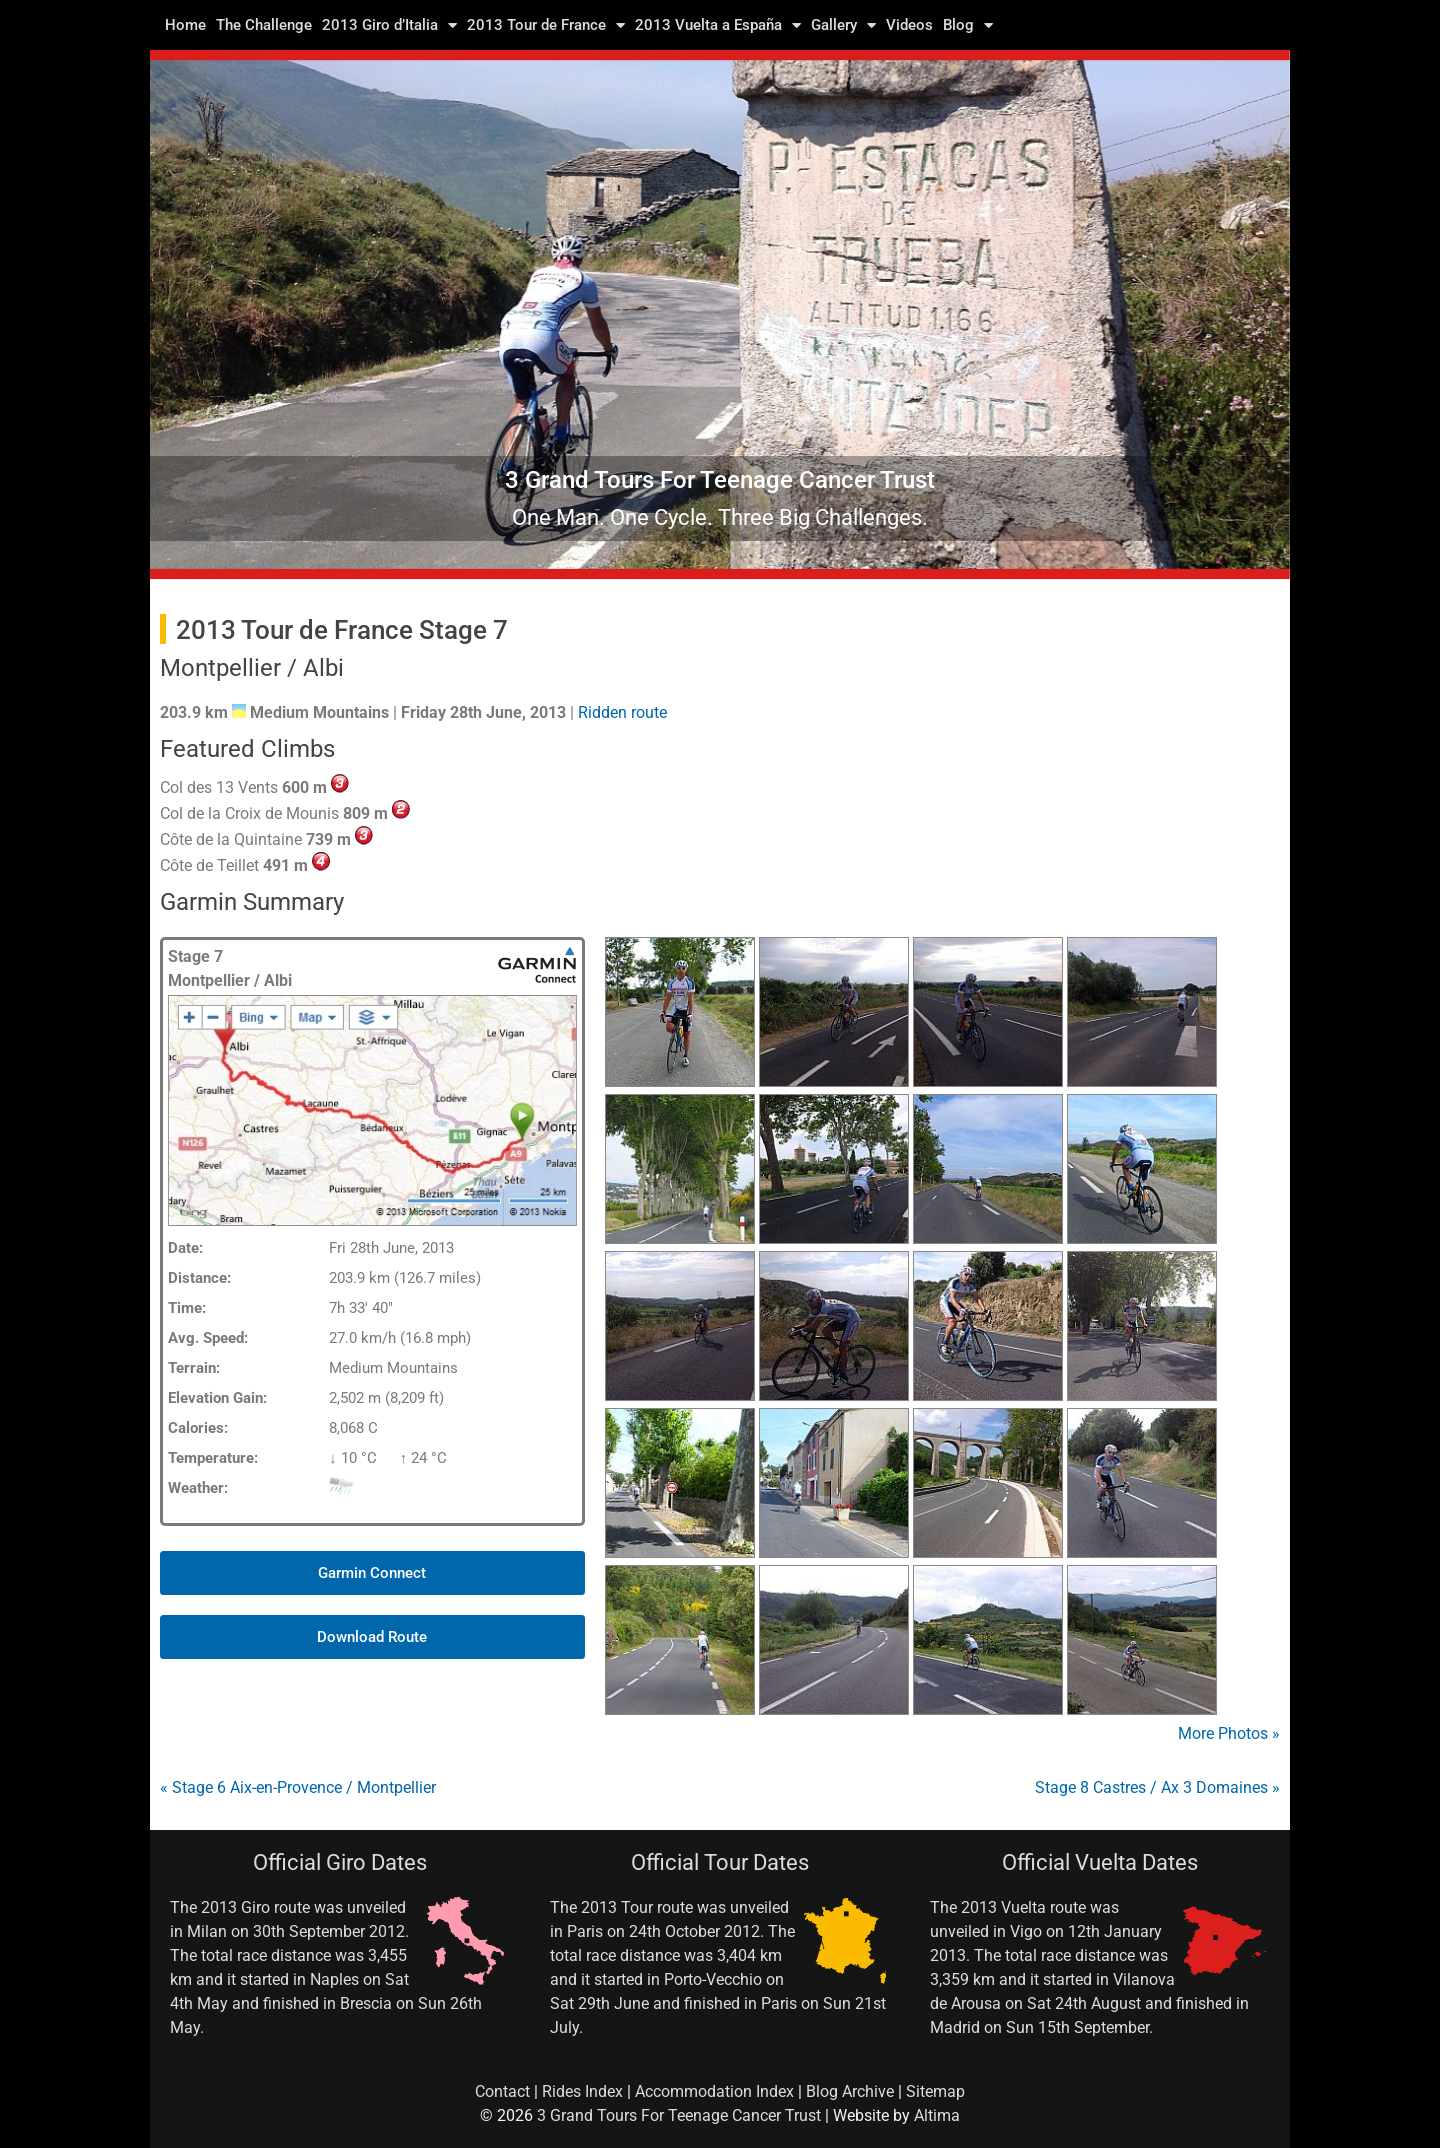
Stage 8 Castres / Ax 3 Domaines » (1157, 1787)
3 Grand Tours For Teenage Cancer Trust (679, 2115)
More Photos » (1229, 1733)
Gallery (843, 25)
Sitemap (935, 2091)
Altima (937, 2115)
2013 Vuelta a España (718, 25)
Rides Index (582, 2091)
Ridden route (622, 712)
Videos (909, 25)
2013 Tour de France (546, 25)
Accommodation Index (714, 2091)
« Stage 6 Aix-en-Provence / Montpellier (298, 1787)
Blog (968, 25)
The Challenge (264, 25)
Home (185, 25)
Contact (502, 2091)
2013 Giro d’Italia (389, 25)
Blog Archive (850, 2091)
